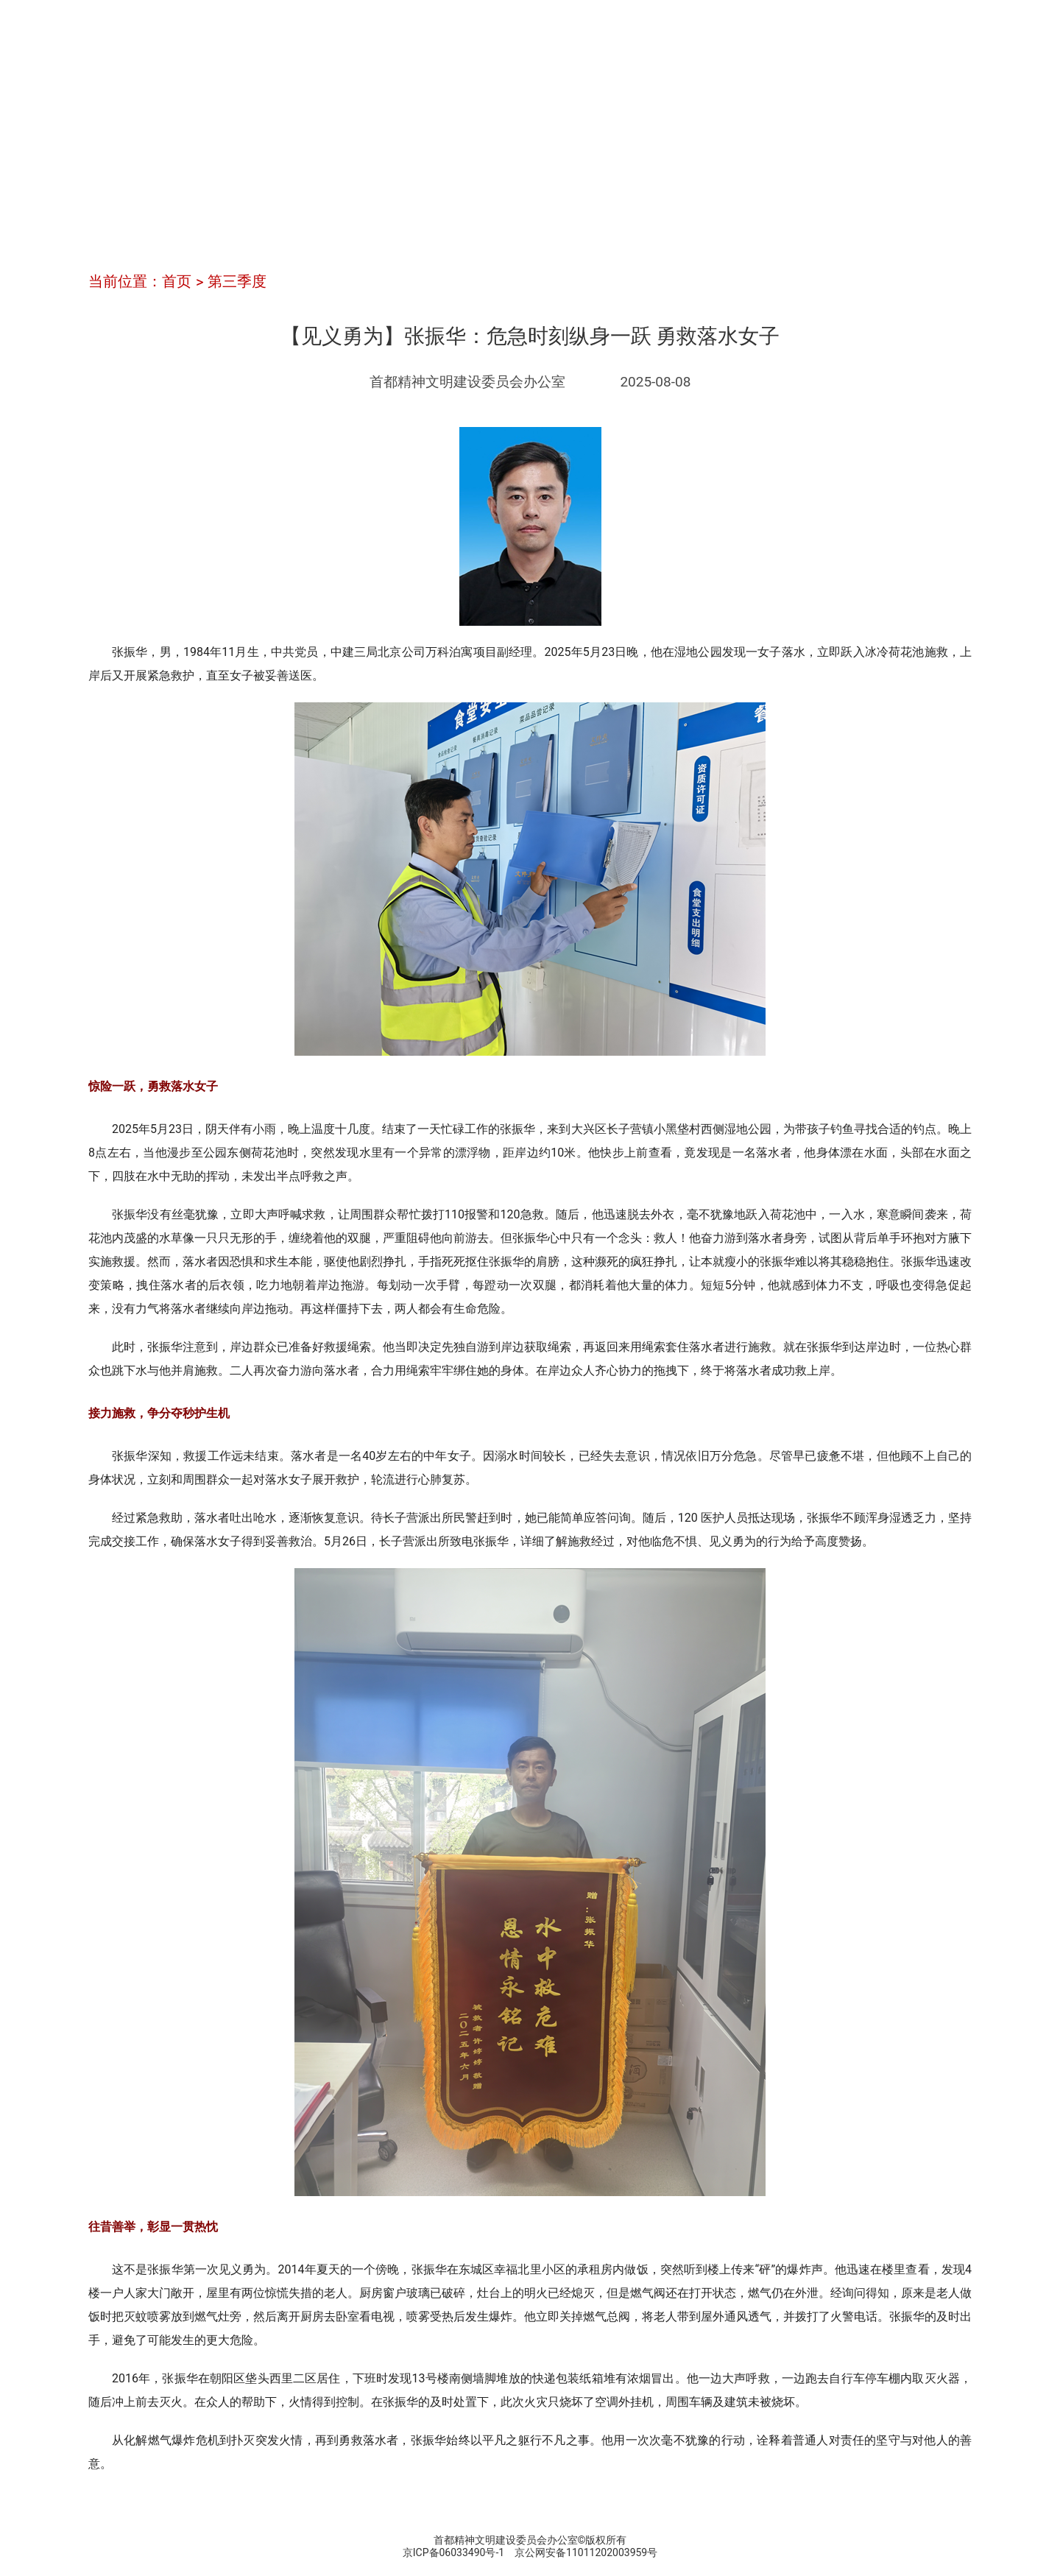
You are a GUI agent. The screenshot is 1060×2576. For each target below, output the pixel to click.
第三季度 (237, 281)
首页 (176, 281)
